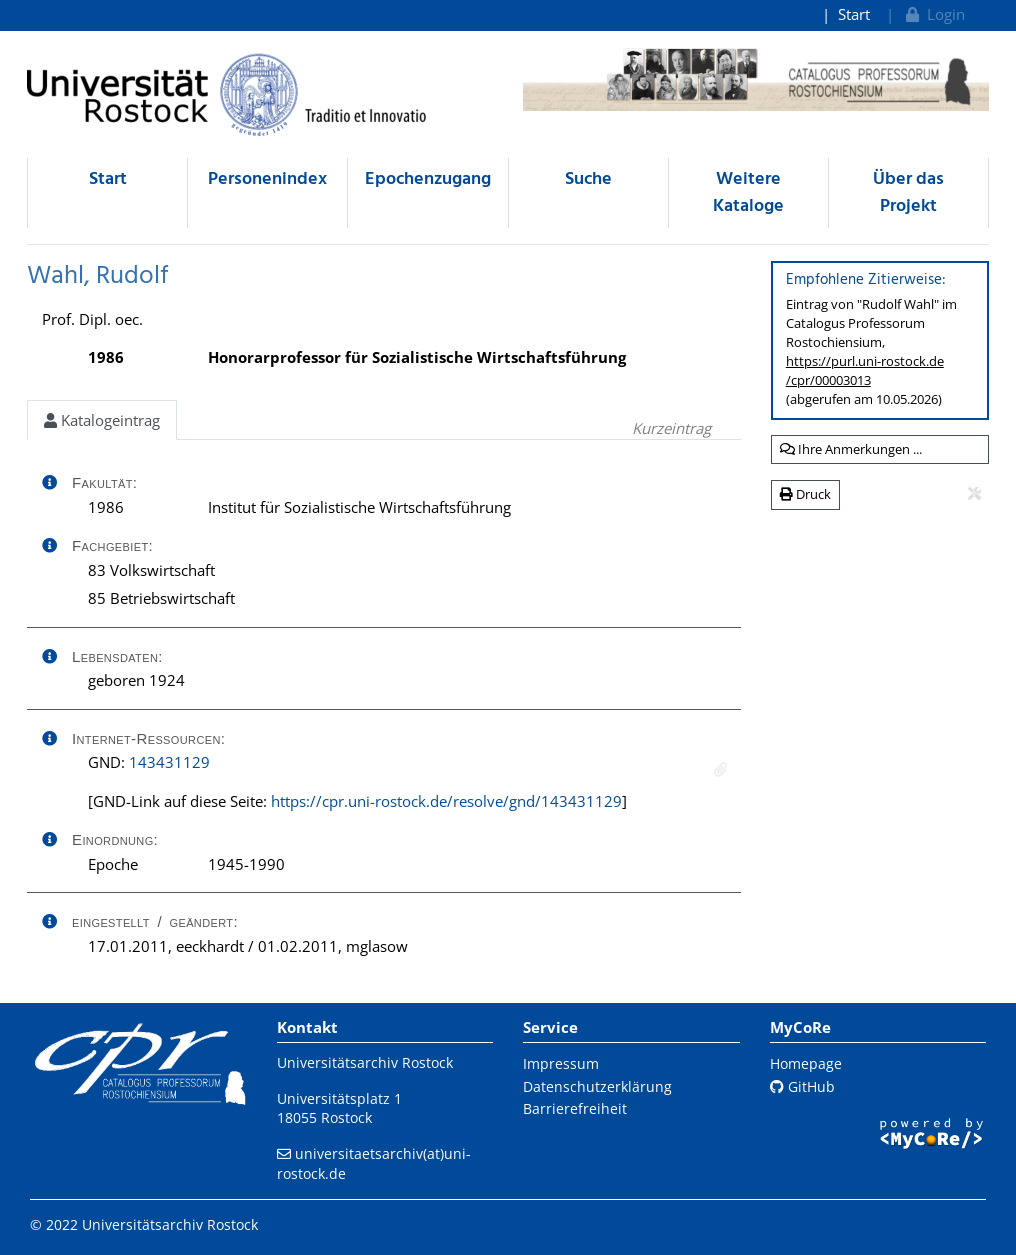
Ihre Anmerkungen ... (851, 449)
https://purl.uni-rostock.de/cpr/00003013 (865, 370)
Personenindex (267, 179)
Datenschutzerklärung (597, 1086)
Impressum (561, 1063)
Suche (588, 179)
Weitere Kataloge (748, 193)
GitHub (802, 1086)
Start (854, 14)
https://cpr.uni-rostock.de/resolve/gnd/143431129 (446, 801)
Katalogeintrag (102, 420)
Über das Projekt (908, 193)
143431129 (169, 762)
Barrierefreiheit (575, 1108)
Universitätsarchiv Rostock (365, 1062)
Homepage (806, 1063)
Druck (805, 494)
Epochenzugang (428, 179)
